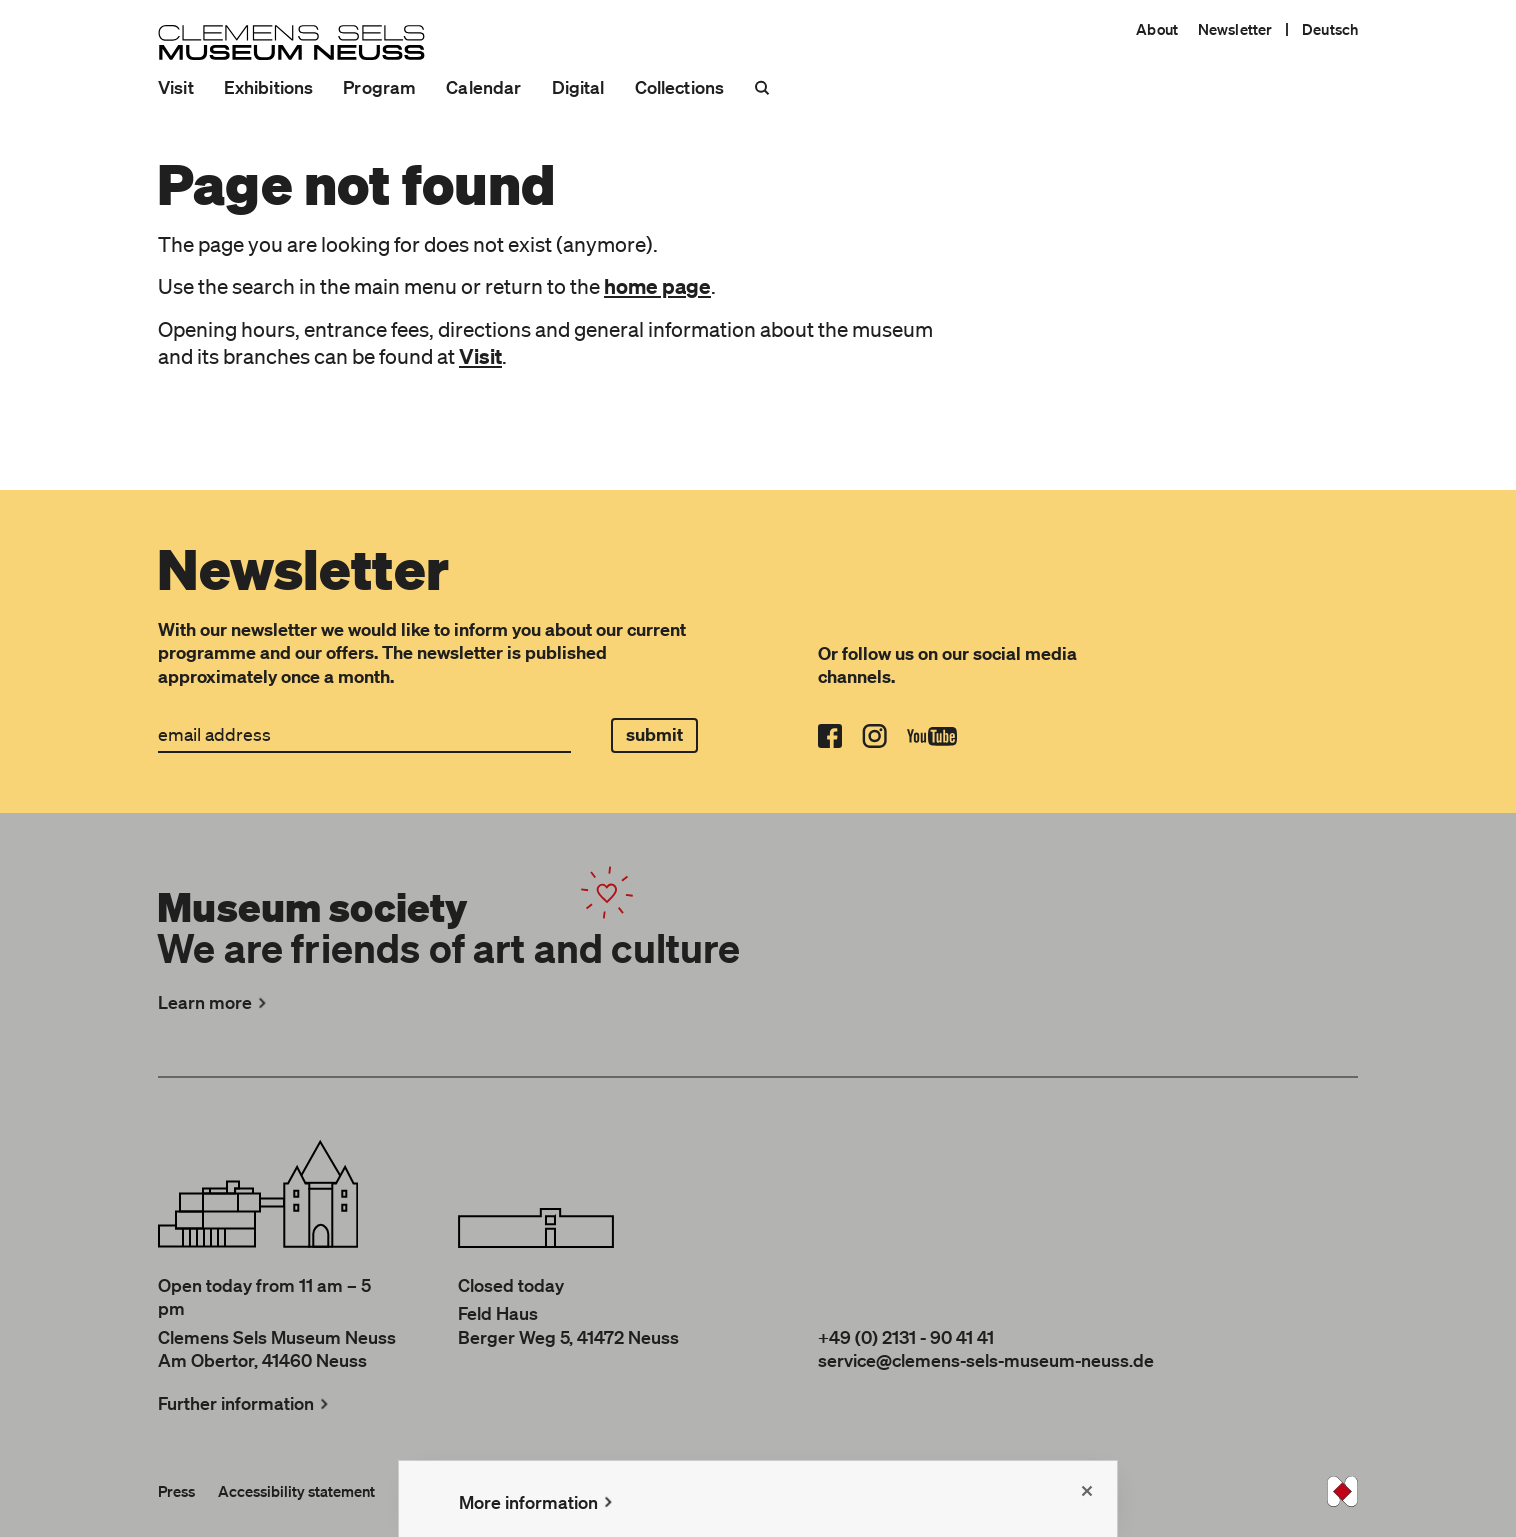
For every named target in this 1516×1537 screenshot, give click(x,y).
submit (655, 734)
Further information (245, 1403)
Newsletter (1235, 29)
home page (657, 286)
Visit (176, 87)
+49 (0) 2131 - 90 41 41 (906, 1337)
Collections (680, 87)
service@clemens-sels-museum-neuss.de (986, 1360)
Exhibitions (269, 87)
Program (379, 87)
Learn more (214, 1002)
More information (538, 1502)
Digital (578, 87)
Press (176, 1491)
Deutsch (1330, 29)
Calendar (483, 87)
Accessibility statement (296, 1491)
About (1157, 29)
